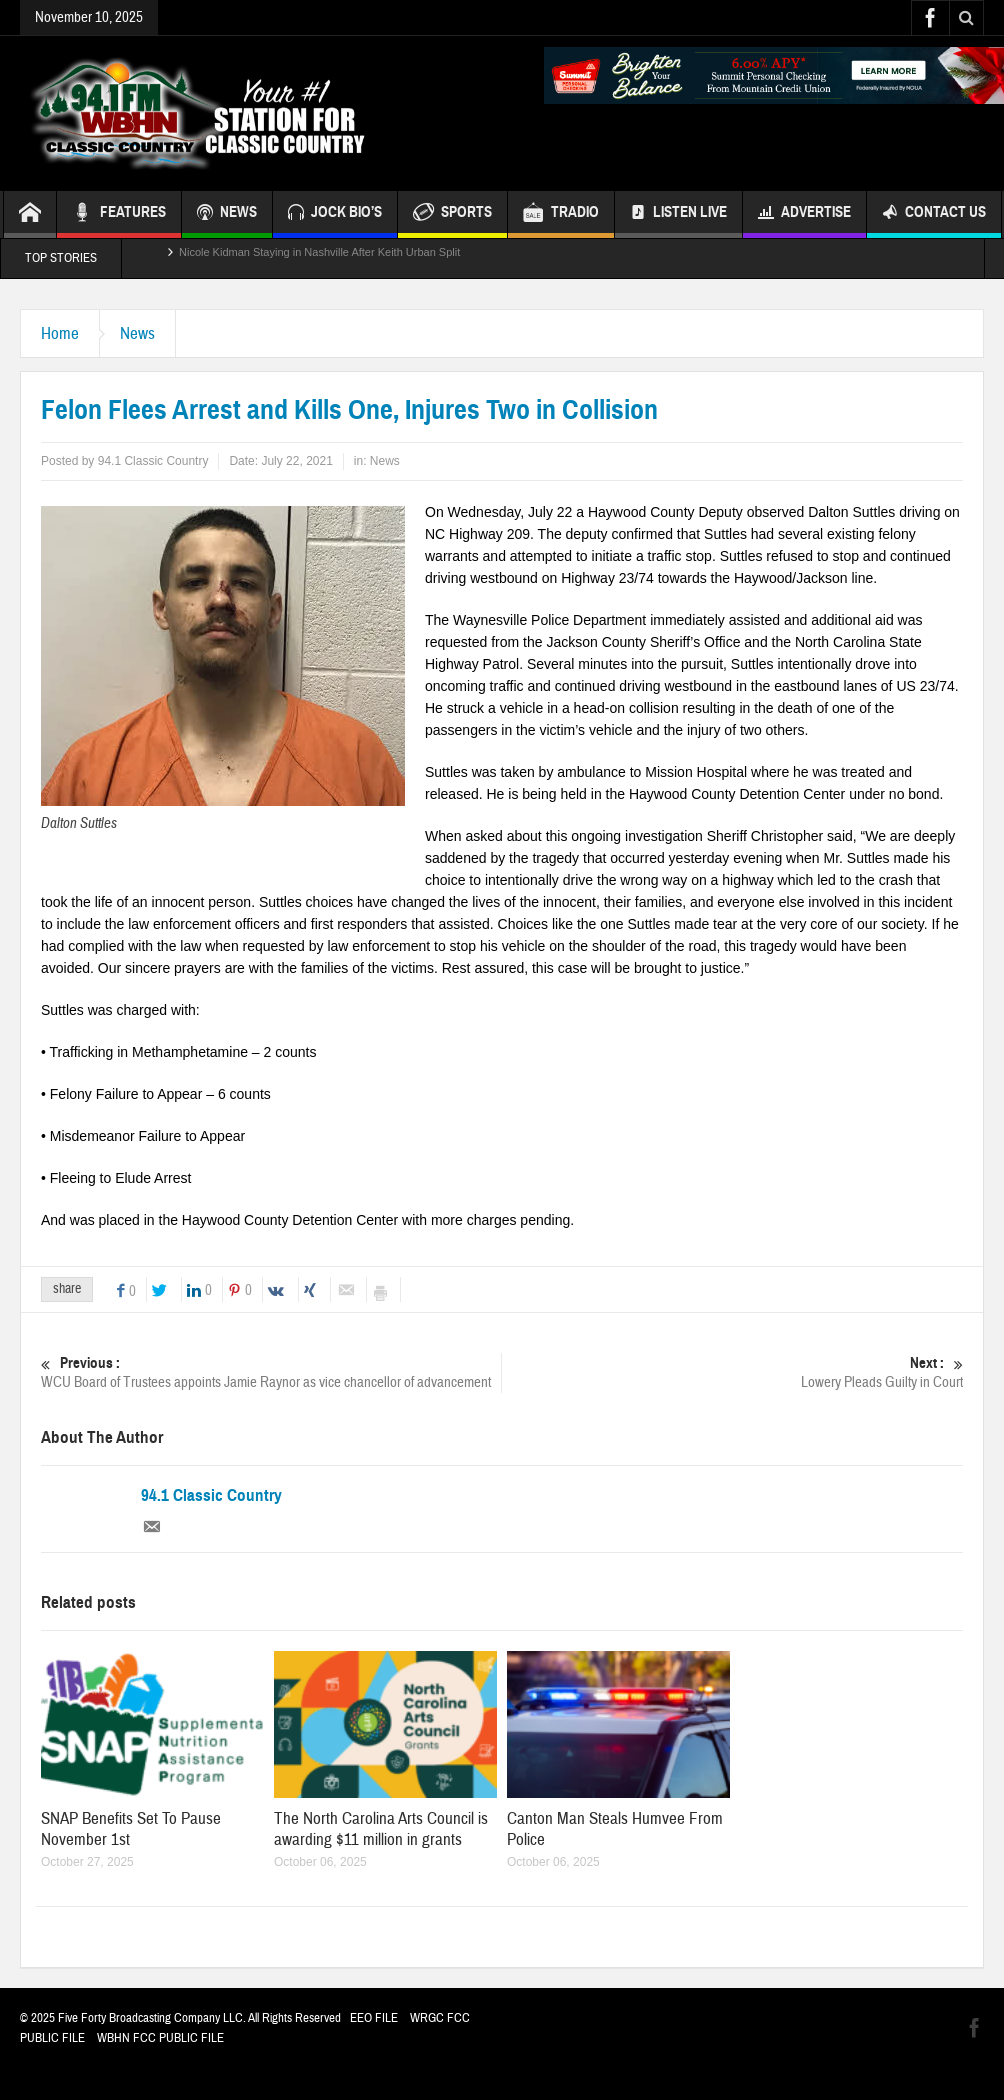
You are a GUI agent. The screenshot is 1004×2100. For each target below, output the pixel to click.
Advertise (804, 214)
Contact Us (934, 214)
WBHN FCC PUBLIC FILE (160, 2038)
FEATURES (119, 214)
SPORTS (452, 214)
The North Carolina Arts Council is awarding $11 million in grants (381, 1829)
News (137, 333)
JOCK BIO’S (335, 214)
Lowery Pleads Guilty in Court (733, 1372)
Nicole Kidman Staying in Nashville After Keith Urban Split (319, 258)
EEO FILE (374, 2018)
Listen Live (678, 214)
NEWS (227, 214)
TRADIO (561, 214)
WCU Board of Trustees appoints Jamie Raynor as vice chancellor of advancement (271, 1372)
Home (60, 333)
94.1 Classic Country (211, 1496)
